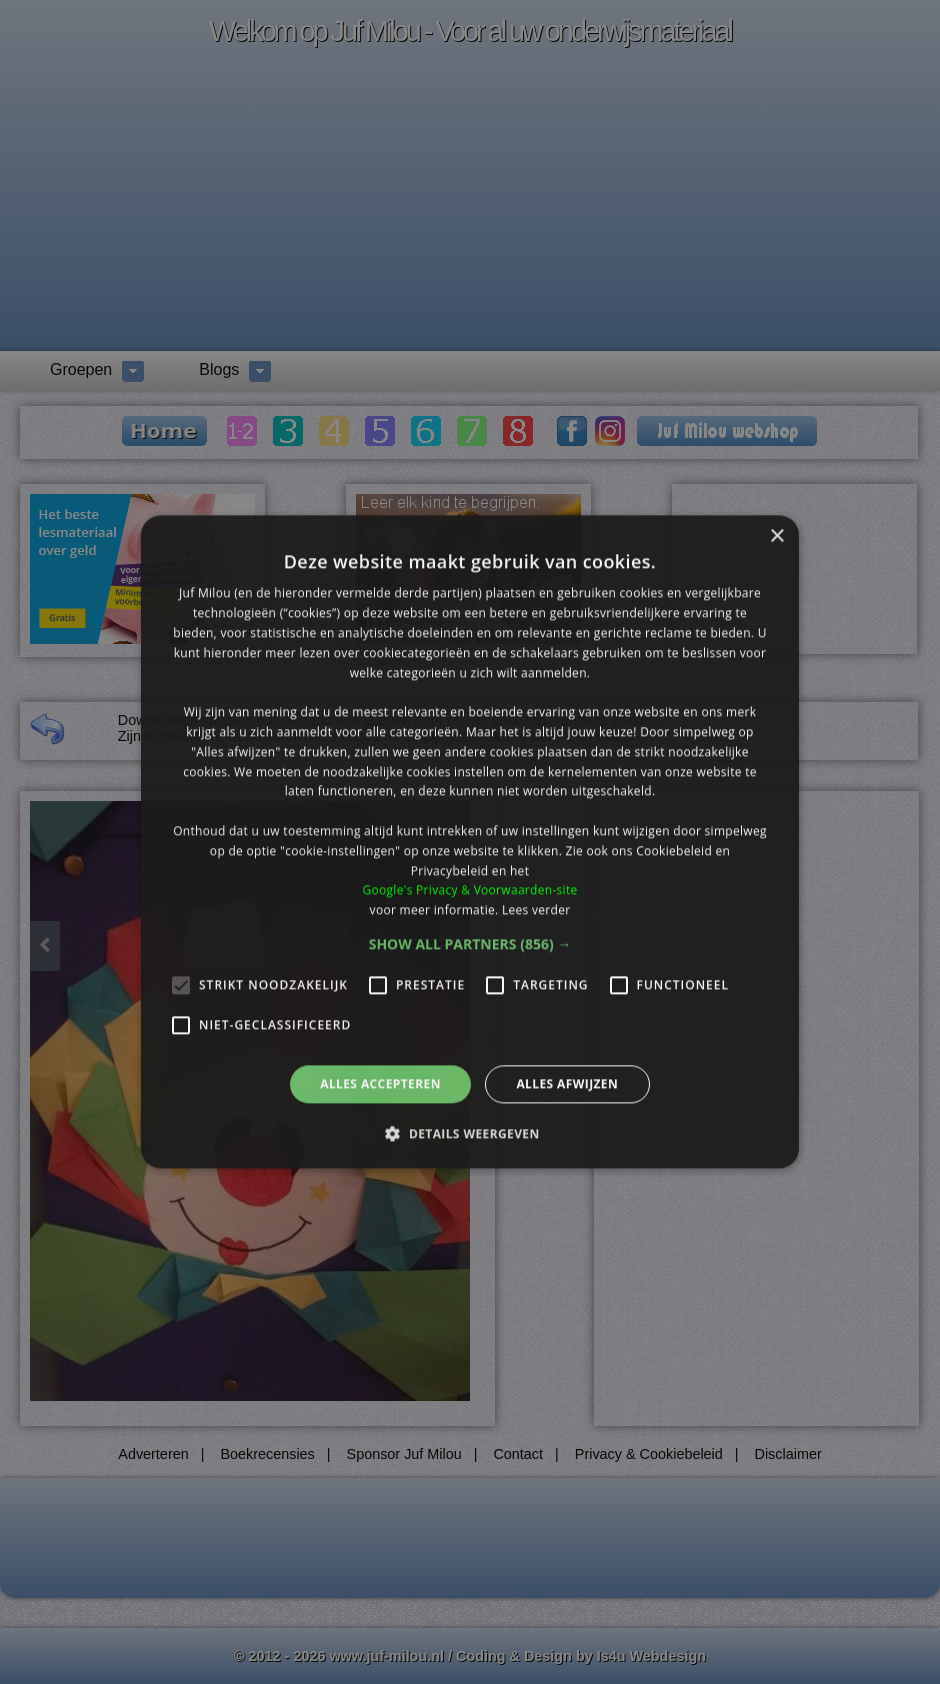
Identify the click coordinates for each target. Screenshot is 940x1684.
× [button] (776, 536)
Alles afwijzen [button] (567, 1083)
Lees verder (536, 909)
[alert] (470, 842)
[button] (470, 944)
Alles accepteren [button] (380, 1083)
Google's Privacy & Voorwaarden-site (469, 890)
